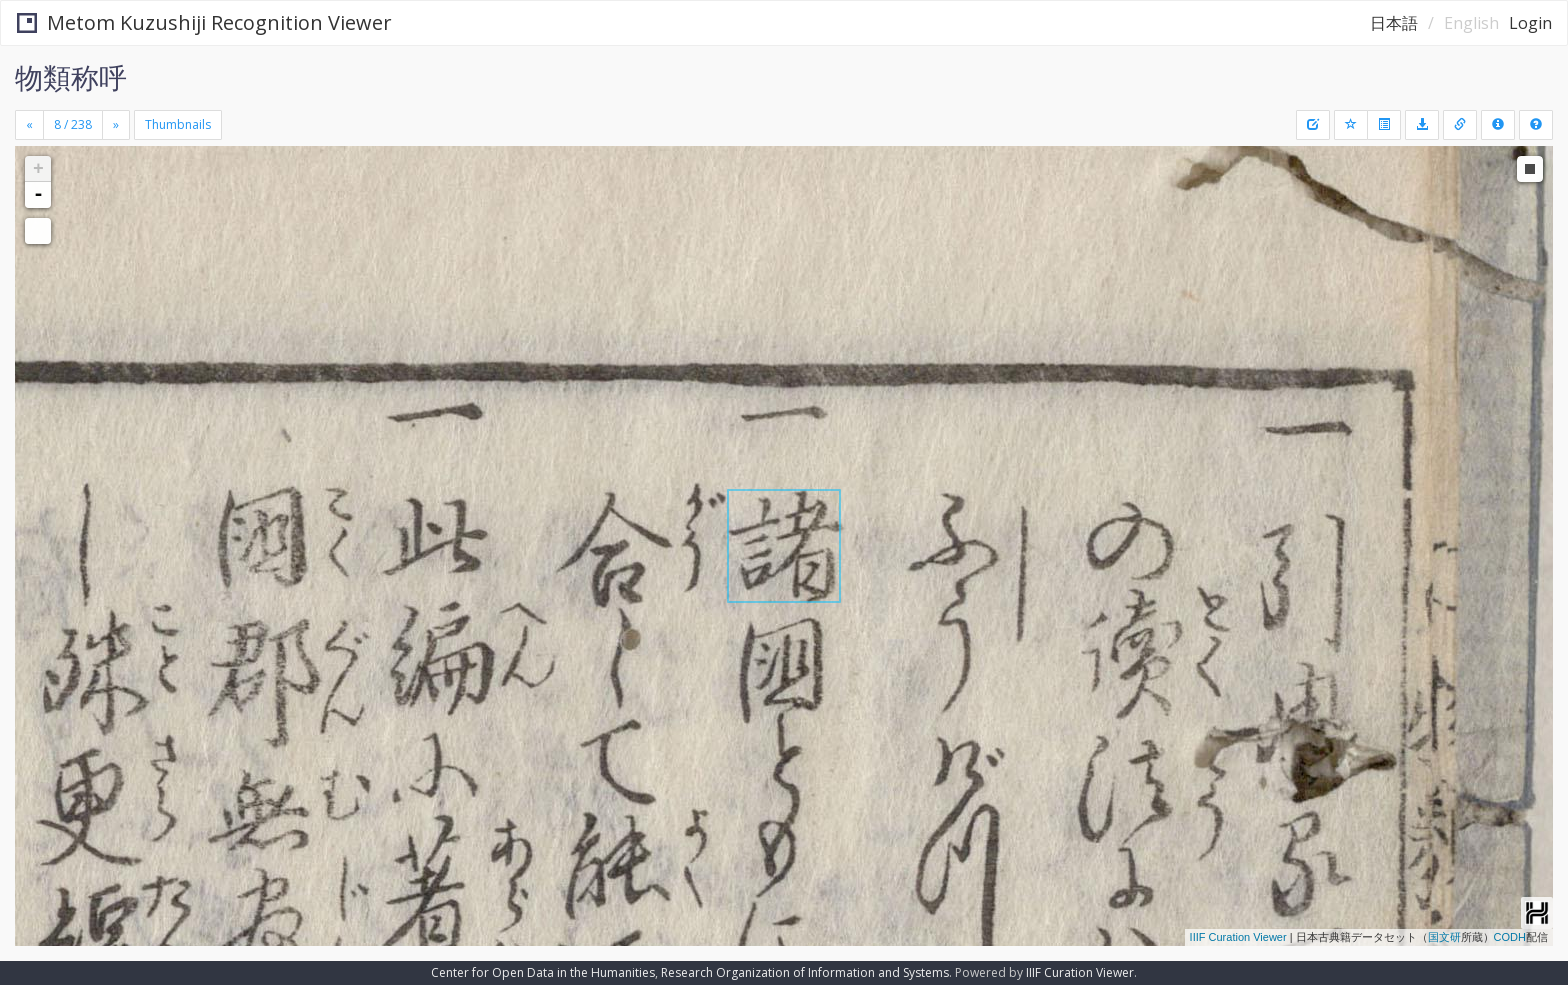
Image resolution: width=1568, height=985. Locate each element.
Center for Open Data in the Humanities (543, 972)
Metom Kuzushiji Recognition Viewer (204, 22)
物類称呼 (71, 77)
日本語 (1394, 23)
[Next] (116, 125)
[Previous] (29, 125)
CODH (1510, 937)
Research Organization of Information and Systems (805, 972)
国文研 (1444, 937)
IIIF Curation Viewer (1238, 937)
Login (1530, 23)
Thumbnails (178, 124)
